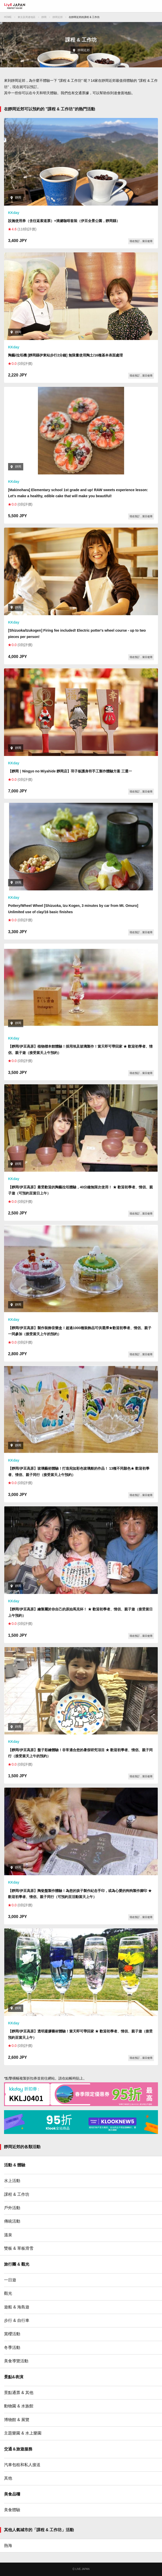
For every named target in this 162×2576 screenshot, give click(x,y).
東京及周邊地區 (26, 17)
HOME (8, 17)
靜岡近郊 (58, 17)
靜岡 (44, 17)
